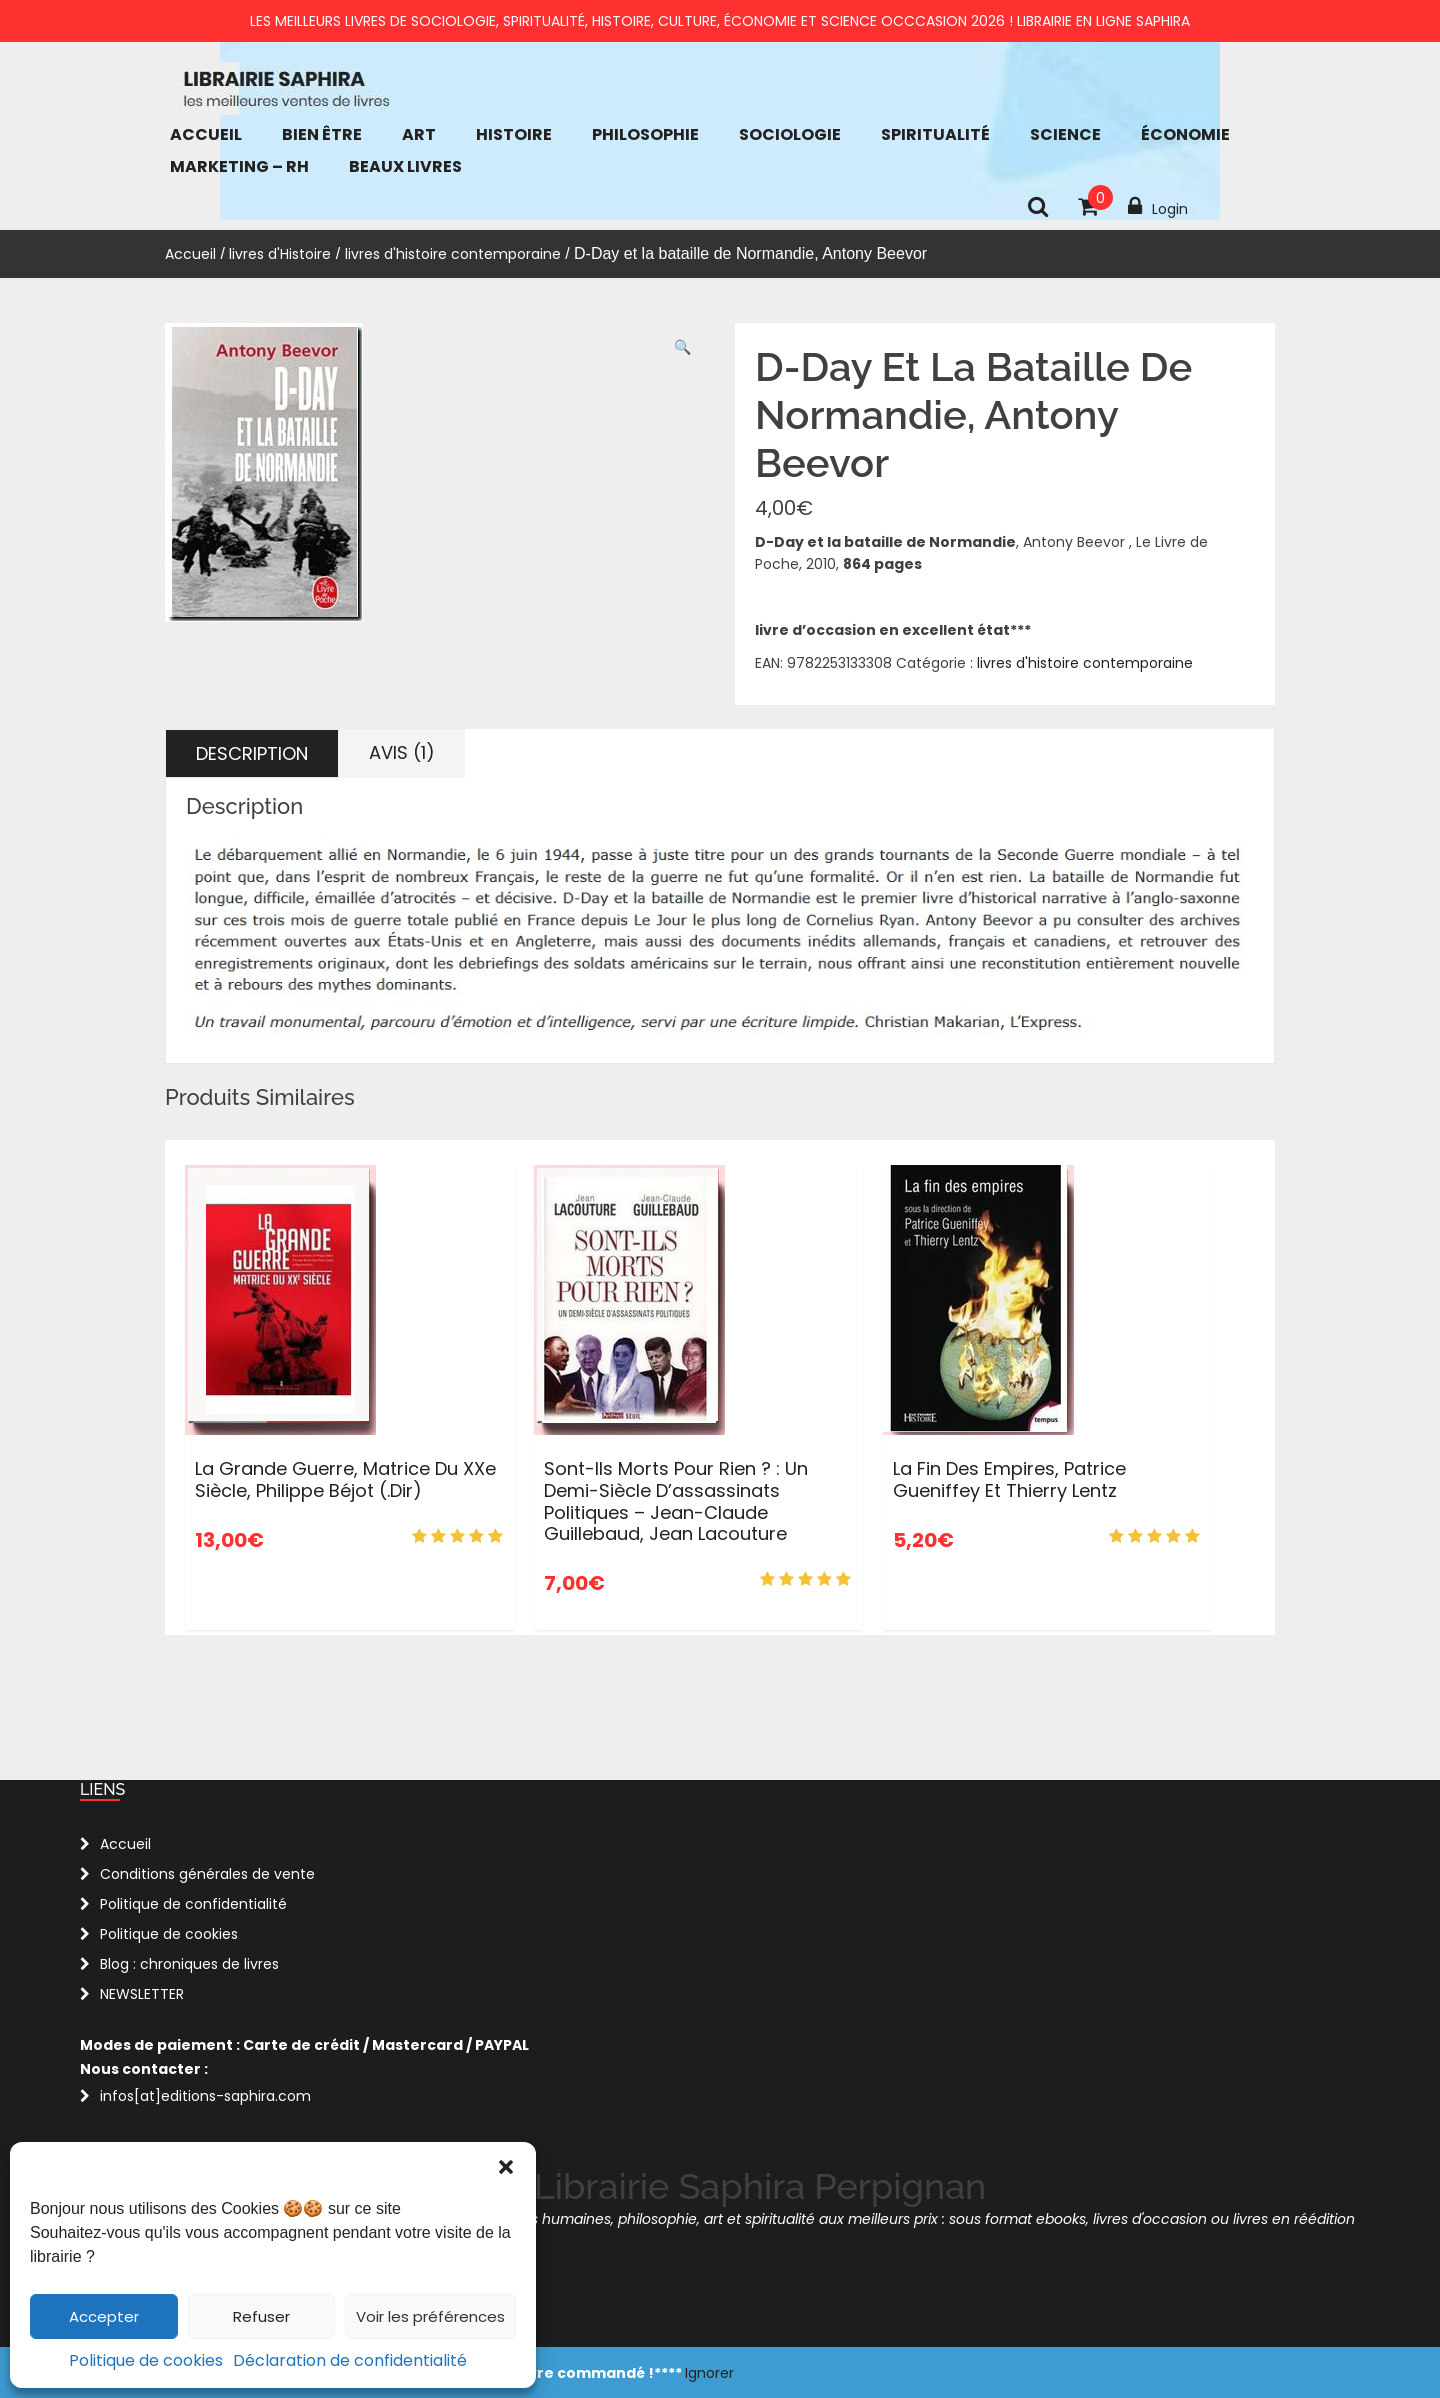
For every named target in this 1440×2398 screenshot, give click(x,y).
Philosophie (645, 134)
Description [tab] (252, 753)
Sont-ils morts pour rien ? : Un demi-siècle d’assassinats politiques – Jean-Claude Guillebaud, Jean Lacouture (676, 1501)
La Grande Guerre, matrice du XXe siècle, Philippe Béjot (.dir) (345, 1479)
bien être (322, 134)
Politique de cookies (146, 2360)
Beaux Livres (405, 166)
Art (419, 134)
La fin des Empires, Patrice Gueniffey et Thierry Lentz (1009, 1479)
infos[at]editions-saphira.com (205, 2096)
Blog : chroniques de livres (189, 1964)
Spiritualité (935, 134)
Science (1065, 134)
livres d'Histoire (280, 254)
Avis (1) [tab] (402, 752)
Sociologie (790, 134)
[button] (506, 2167)
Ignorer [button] (709, 2373)
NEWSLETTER (142, 1994)
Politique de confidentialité (193, 1904)
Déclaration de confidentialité (350, 2360)
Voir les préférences (430, 2316)
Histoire (514, 134)
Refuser (261, 2316)
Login (1158, 207)
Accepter (104, 2316)
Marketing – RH (239, 166)
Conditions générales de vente (207, 1874)
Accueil (206, 134)
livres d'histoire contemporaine (453, 254)
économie (1185, 134)
